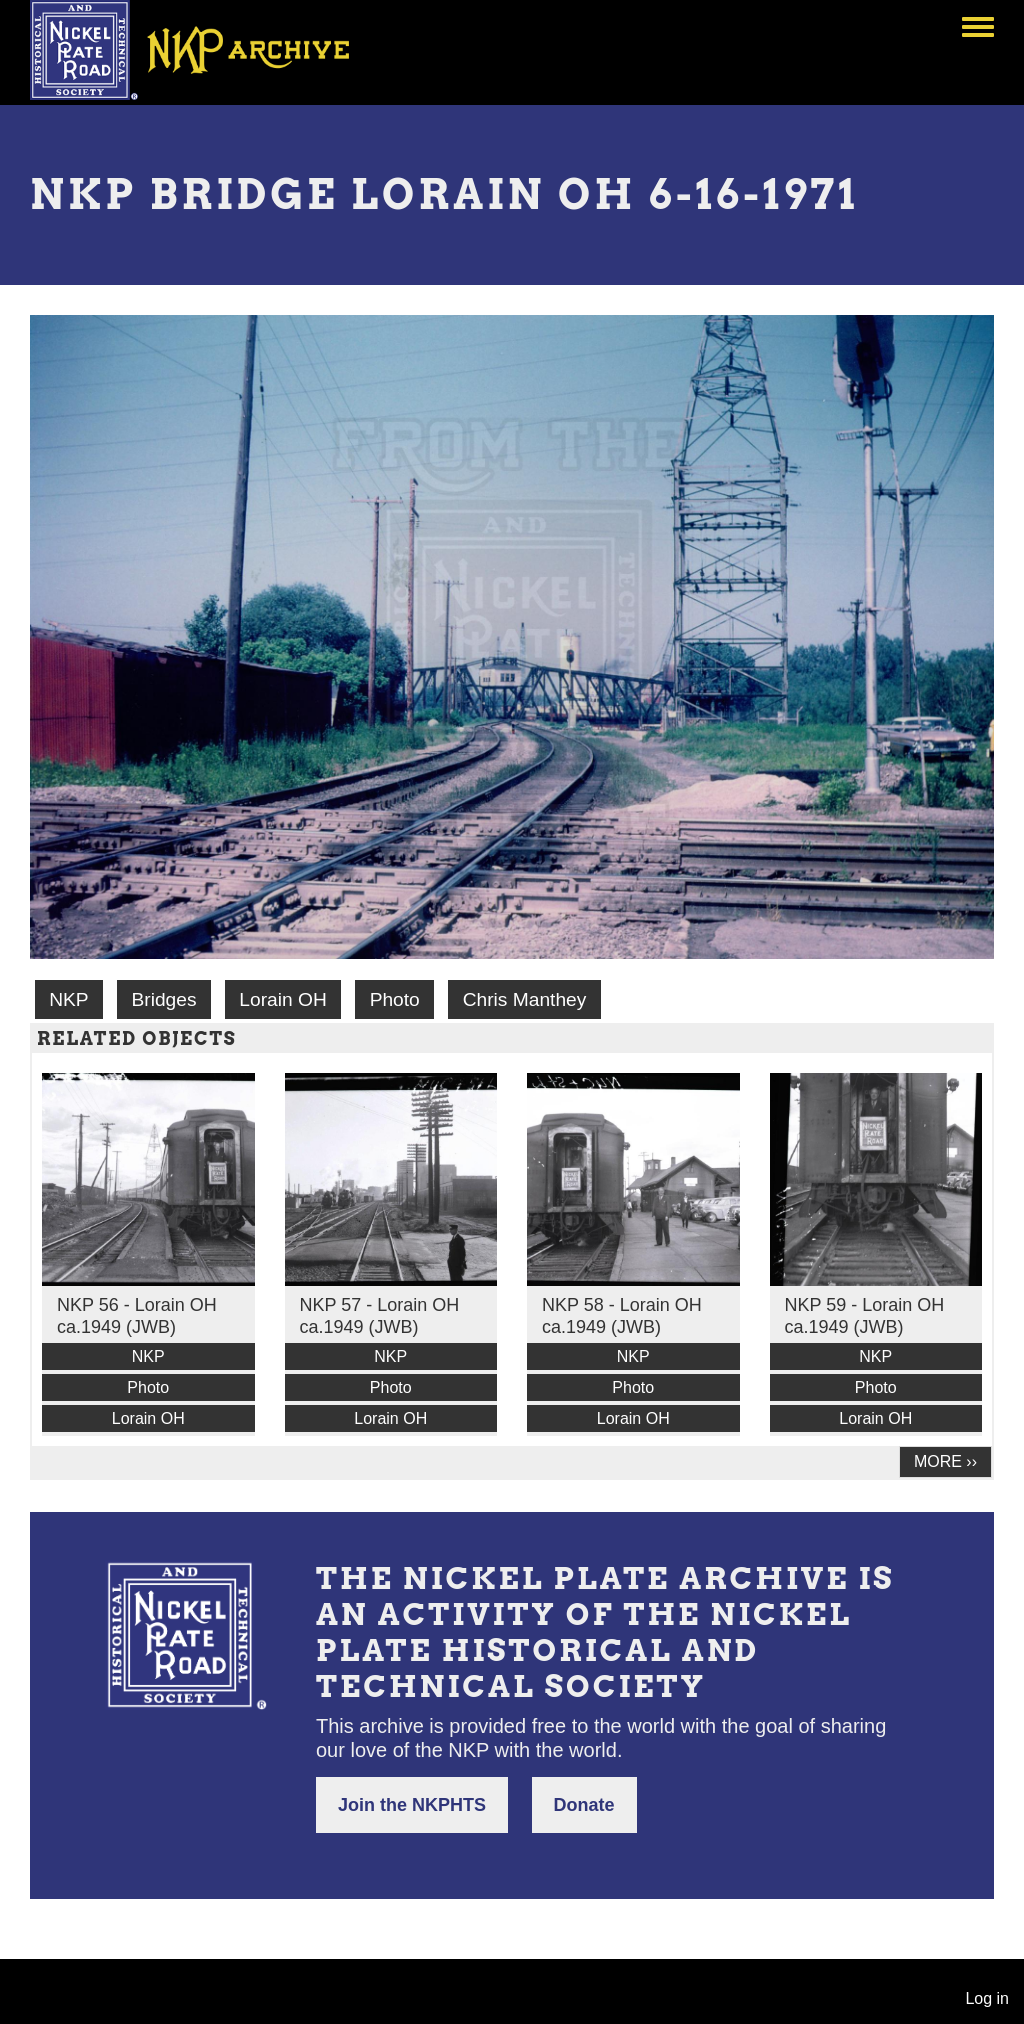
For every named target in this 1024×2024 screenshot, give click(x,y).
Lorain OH (282, 999)
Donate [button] (584, 1805)
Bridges (163, 999)
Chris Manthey (525, 999)
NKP (68, 999)
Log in (987, 1998)
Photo (395, 999)
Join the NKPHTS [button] (412, 1805)
